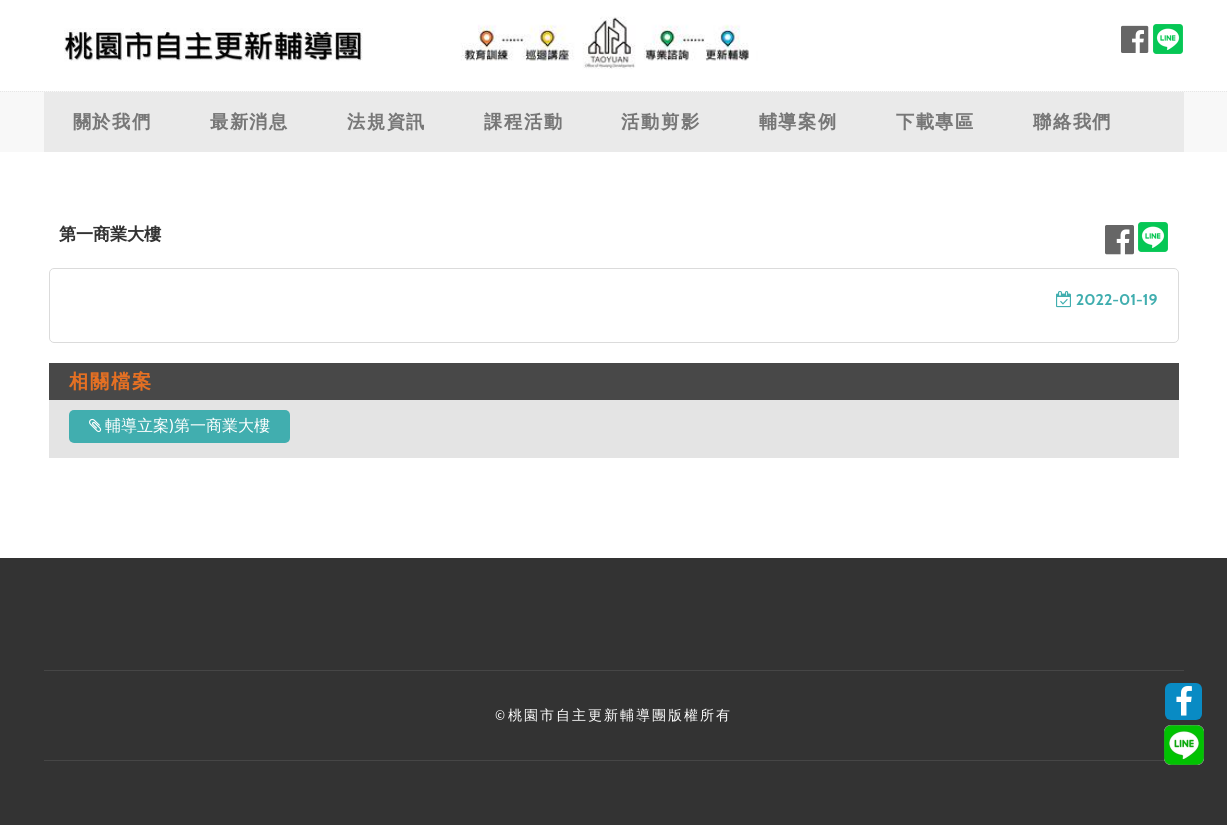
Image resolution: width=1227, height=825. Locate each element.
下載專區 (935, 122)
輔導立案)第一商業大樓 (180, 425)
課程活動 (523, 122)
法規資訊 (386, 122)
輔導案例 (798, 122)
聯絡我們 (1072, 122)
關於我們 (112, 122)
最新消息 (249, 122)
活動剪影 (660, 122)
